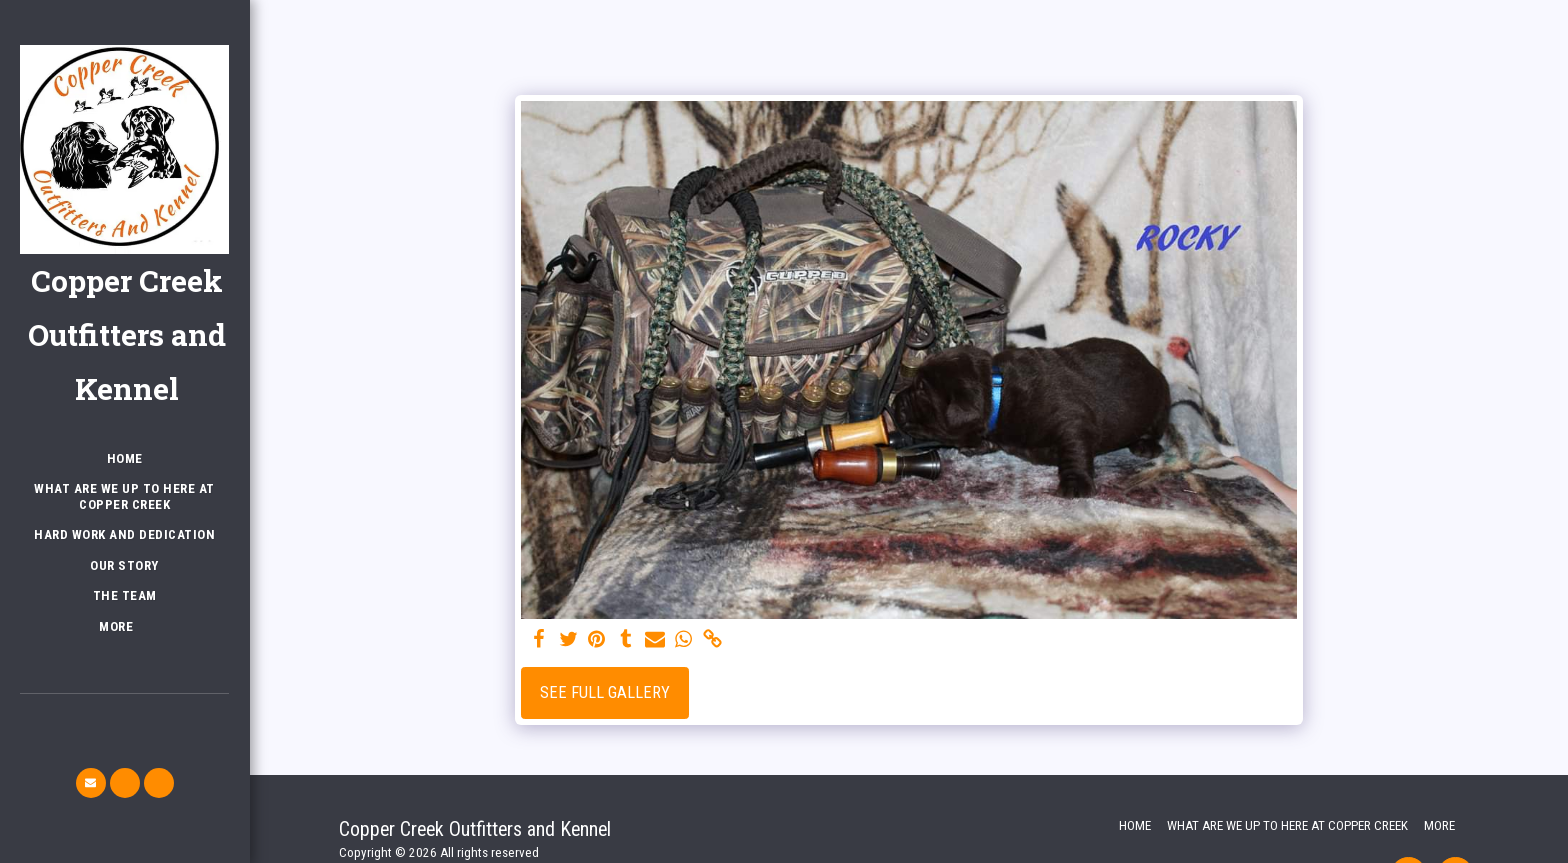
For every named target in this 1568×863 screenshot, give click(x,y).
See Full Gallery (605, 692)
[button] (91, 783)
